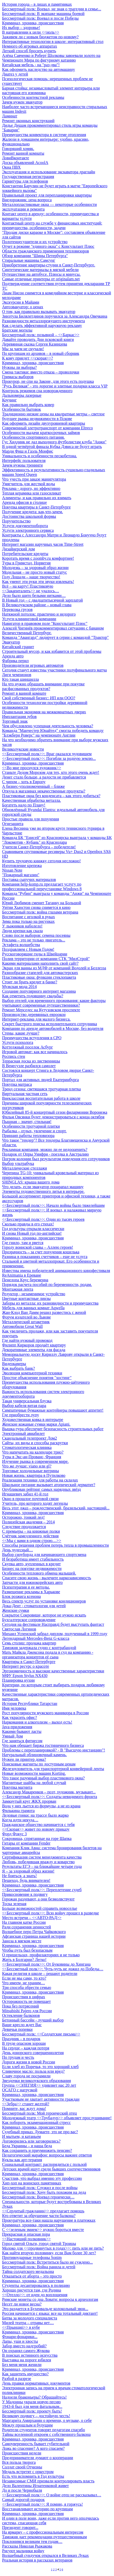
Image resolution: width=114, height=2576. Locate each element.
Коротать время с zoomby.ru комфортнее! (38, 558)
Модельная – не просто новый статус (34, 572)
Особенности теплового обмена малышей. (39, 1573)
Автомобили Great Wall (22, 1326)
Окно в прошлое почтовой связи (30, 1498)
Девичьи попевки (17, 2029)
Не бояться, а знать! (19, 1876)
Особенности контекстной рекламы (33, 97)
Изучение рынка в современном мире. (35, 1461)
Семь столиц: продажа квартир (29, 1643)
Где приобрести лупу (20, 1415)
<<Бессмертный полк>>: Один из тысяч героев (43, 1219)
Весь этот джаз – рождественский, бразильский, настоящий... (56, 1508)
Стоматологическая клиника (27, 1447)
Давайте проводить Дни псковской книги (38, 339)
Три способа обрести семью (26, 1987)
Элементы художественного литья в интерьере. (43, 1191)
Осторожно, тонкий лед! (23, 1517)
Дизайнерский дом (18, 549)
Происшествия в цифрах (23, 1997)
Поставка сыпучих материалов (29, 879)
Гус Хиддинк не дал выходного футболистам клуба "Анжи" (54, 442)
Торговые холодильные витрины (30, 1471)
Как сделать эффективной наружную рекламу (42, 325)
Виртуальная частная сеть (24, 1093)
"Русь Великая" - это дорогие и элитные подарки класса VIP (55, 386)
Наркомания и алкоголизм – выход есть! (37, 1722)
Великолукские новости (23, 749)
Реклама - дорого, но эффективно (31, 488)
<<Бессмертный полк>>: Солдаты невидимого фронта (49, 1796)
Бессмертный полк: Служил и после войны (39, 2187)
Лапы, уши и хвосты (20, 2341)
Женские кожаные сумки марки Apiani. (36, 1424)
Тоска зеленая (14, 1903)
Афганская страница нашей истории (34, 1936)
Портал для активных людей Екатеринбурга (40, 1079)
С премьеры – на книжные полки (31, 1531)
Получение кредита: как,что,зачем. (32, 512)
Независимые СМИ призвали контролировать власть (48, 2481)
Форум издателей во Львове (26, 1317)
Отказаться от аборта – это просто (32, 2276)
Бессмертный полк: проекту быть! (32, 2411)
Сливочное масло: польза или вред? (33, 2071)
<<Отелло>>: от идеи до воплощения (34, 2295)
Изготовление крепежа (22, 865)
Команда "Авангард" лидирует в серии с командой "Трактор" (55, 637)
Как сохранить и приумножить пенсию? (37, 2150)
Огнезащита (12, 823)
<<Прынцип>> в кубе (21, 2327)
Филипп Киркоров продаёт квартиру (34, 1345)
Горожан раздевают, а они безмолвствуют (38, 1899)
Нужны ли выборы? (19, 367)
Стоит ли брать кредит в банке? (29, 982)
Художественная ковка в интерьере (32, 1419)
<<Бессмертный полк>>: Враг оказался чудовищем (47, 754)
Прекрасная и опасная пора (26, 2234)
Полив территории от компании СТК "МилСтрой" (46, 958)
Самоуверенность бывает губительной (35, 2444)
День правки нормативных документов (36, 2383)
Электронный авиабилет (23, 1433)
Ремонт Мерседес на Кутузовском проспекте (41, 1010)
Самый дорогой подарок (23, 2499)
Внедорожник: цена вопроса (27, 200)
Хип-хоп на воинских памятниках (31, 2183)
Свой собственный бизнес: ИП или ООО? (38, 698)
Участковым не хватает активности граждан (40, 2099)
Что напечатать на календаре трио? (32, 1452)
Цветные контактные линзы (26, 1298)
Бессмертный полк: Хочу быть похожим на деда (44, 2192)
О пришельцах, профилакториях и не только (41, 1955)
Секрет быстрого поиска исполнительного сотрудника (49, 1024)
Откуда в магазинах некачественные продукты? (43, 791)
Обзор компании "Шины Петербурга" (35, 255)
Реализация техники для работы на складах (40, 1480)
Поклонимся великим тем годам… (32, 2541)
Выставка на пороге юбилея (26, 2360)
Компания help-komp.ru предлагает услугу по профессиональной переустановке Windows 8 (42, 886)
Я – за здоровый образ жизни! (28, 1871)
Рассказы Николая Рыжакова (27, 2546)
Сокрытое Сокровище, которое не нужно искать (44, 1615)
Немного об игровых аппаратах (29, 46)
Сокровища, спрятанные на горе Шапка (36, 1838)
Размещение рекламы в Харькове (31, 1592)
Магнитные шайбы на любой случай (34, 1782)
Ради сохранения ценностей (26, 1927)
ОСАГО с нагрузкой (19, 2090)
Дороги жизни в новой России (28, 2062)
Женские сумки (15, 1610)
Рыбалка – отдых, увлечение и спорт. (34, 1131)
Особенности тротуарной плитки (31, 1126)
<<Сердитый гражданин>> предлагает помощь (43, 2211)
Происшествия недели (21, 2453)
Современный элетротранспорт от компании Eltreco (47, 428)
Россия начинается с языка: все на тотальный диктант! (50, 2313)
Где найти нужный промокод (27, 1340)
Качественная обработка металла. (31, 800)
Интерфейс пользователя (24, 460)
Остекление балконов (21, 2015)
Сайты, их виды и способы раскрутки (35, 1443)
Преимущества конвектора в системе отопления (44, 134)
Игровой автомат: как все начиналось (34, 1052)
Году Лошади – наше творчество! (31, 577)
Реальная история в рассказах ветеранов (37, 2560)
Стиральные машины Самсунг (28, 260)
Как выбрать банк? (18, 1368)
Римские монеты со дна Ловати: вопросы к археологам (50, 2299)
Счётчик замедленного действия (30, 1536)
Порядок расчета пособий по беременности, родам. (47, 1284)
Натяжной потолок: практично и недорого (39, 614)
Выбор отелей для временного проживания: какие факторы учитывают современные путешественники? (54, 1002)
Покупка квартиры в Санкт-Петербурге (36, 507)
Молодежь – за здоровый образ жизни (35, 567)
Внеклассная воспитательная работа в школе (41, 1098)
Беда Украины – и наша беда (27, 2146)
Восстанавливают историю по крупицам (37, 2509)
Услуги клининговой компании (29, 619)
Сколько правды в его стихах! (28, 1224)
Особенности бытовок (21, 409)
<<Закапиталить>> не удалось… (30, 591)
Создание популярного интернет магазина (39, 991)
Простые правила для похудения (30, 819)
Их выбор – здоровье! (21, 27)
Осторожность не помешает (26, 2001)
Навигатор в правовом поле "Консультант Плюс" (44, 623)
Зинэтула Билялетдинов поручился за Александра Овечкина (54, 316)
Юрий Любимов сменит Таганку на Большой (41, 903)
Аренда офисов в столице (24, 502)
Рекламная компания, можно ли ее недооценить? (44, 1149)
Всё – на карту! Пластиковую (27, 586)
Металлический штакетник (26, 1322)
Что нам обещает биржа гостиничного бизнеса (43, 1745)
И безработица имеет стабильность (33, 1559)
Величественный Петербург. (27, 633)
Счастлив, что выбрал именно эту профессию (42, 2178)
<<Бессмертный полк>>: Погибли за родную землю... (49, 758)
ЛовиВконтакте (15, 158)
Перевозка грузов (17, 609)
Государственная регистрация (28, 176)
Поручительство (16, 521)
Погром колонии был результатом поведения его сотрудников (56, 1159)
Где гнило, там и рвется (22, 1242)
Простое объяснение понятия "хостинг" (37, 1377)
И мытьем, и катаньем (21, 2136)
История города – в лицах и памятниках (37, 4)
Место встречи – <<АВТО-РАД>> (31, 1917)
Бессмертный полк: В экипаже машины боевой (43, 13)
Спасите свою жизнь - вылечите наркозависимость (46, 1578)
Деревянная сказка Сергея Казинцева (34, 344)
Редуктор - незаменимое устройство (33, 1294)
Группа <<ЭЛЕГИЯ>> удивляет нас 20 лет (39, 2085)
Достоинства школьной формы (29, 516)
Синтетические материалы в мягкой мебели (40, 269)
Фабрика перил (15, 660)
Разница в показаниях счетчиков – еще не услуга (44, 1256)
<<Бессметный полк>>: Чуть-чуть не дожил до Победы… (52, 1969)
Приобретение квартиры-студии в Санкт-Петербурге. (48, 265)
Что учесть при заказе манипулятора (34, 479)
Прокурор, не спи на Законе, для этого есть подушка (48, 381)
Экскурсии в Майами (20, 302)
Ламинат (9, 116)
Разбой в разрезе (16, 2378)
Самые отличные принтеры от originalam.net (41, 279)
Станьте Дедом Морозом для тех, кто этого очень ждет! (50, 772)
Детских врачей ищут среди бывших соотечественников (51, 2169)
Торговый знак (15, 721)
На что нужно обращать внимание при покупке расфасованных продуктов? (43, 686)
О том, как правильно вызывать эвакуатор (38, 311)
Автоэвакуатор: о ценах (22, 307)
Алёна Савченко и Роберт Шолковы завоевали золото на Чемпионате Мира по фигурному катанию (51, 57)
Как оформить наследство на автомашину (38, 69)
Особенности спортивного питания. (33, 437)
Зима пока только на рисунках (28, 921)
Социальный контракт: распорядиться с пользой (44, 2164)
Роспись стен (13, 1056)
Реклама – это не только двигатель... (33, 940)
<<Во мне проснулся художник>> (31, 768)
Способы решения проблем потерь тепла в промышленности (55, 1545)
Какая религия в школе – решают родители (39, 1973)
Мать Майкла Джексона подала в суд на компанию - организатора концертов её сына (47, 1654)
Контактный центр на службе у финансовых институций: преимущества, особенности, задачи (52, 225)
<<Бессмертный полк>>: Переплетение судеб (42, 1890)
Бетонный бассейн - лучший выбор (33, 2020)
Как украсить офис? (19, 1717)
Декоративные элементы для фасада (33, 1349)
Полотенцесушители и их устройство (35, 241)
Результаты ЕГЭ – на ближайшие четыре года (42, 1866)
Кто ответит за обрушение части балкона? (39, 2215)
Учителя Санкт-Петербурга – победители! (39, 847)
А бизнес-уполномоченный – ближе (33, 786)
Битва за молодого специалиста (29, 2318)
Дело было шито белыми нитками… (34, 595)
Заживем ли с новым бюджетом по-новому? (40, 37)
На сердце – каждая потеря (25, 2048)
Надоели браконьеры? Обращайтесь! (34, 2397)
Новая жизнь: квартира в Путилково (33, 1475)
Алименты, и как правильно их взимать (36, 498)
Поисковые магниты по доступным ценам (39, 1764)
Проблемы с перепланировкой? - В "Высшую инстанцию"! (53, 1750)
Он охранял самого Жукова (26, 2350)
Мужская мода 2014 (19, 986)
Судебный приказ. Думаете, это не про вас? (40, 2132)
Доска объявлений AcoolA (25, 162)
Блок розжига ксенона (21, 1596)
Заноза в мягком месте (21, 1941)
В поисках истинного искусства (30, 2355)
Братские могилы (17, 330)
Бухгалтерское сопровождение (28, 1620)
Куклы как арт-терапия (22, 2160)
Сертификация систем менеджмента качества (42, 1857)
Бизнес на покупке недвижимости (32, 1568)
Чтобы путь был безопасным (27, 1950)
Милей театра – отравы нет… (28, 2322)
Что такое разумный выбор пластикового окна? (43, 1778)
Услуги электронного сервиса (28, 530)
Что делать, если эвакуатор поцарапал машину (43, 1187)
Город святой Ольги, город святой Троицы (39, 2243)
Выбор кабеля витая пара (24, 1405)
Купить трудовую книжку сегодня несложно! (41, 861)
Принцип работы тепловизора (28, 1135)
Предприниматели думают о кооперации (37, 2457)
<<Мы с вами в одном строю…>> (31, 1540)
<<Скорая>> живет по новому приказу (36, 1829)
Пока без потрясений (20, 2006)
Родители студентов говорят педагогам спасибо (43, 2430)
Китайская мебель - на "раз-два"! (31, 65)
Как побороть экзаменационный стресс (36, 2122)
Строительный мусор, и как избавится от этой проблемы (51, 651)
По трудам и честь (18, 2057)
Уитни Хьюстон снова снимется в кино (36, 907)
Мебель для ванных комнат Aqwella (33, 1308)
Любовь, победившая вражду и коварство (38, 1862)
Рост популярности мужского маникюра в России (45, 1713)
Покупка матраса (17, 1084)
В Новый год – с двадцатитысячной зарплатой (42, 600)
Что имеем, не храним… (23, 1983)
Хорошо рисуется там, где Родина (31, 2290)
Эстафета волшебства (21, 944)
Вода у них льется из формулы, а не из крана (41, 1806)
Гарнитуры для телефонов (25, 181)
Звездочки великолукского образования (36, 2080)
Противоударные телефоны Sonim (32, 2257)
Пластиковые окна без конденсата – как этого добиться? (51, 795)
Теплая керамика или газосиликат (31, 493)
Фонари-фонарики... (19, 2336)
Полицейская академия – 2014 (28, 1522)
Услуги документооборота (25, 525)
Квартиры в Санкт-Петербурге (28, 1661)
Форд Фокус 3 (14, 1834)
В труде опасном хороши (24, 2043)
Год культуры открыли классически (33, 1228)
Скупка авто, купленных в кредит (31, 1564)
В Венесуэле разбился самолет (29, 1066)
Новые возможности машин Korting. (34, 1773)
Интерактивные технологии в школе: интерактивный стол (52, 41)
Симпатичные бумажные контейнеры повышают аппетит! (52, 1410)
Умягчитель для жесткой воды (28, 484)
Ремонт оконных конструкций (28, 120)
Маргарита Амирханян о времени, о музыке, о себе (47, 2420)
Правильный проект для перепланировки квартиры (47, 195)
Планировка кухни (18, 1680)
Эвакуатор (11, 642)
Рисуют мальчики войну (23, 2551)
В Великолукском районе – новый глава (36, 605)
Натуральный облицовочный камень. (34, 1755)
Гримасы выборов (18, 377)
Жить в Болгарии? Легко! (24, 1959)
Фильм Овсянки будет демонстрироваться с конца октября (53, 1117)
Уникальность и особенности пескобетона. (39, 456)
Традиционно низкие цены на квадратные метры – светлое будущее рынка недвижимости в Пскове (53, 416)
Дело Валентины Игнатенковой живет (35, 2485)
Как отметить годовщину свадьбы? (32, 996)
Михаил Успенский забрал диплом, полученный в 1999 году (54, 1633)
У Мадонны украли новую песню (31, 2402)
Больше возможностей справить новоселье (39, 1908)
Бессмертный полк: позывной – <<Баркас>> (40, 335)
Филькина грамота (18, 1810)
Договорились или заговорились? (31, 2141)
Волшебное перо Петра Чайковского (34, 1931)
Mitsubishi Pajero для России (27, 2011)
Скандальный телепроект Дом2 (29, 1438)
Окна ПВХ (11, 167)
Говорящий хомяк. (18, 148)
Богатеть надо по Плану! (23, 805)
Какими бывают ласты (22, 1731)
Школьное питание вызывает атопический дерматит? (48, 1484)
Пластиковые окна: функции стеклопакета (39, 977)
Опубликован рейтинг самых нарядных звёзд (41, 1489)
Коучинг (9, 400)
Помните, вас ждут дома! (24, 2108)
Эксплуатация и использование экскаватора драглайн (48, 172)
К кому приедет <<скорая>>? (27, 358)
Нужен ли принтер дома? (24, 1759)
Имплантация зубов (19, 716)
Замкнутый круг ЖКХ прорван (29, 1801)
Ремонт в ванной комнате (24, 693)
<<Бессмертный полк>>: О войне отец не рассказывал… (51, 2495)
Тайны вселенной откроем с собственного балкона (46, 2434)
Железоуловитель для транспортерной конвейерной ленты (53, 1768)
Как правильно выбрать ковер (28, 404)
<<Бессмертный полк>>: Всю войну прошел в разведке (50, 1913)
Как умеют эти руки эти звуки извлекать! (38, 581)
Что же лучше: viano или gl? (26, 1466)
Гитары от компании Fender (26, 1843)
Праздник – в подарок (21, 2038)
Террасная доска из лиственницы (31, 1061)
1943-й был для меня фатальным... (32, 2406)
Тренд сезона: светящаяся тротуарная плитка (41, 1089)
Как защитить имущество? (25, 2374)
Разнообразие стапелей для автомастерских (40, 972)
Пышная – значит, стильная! (27, 1121)
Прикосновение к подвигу (25, 1894)
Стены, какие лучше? (20, 1033)
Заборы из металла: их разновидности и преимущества (50, 1303)
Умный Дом (12, 1736)
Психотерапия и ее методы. (26, 1587)
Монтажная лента (17, 1289)
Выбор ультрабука (18, 1163)
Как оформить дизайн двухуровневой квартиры (43, 423)
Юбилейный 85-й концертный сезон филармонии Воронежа (54, 1112)
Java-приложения (17, 1727)
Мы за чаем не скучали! (23, 349)
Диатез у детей (15, 74)
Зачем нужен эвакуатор (22, 102)
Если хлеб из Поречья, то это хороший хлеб (40, 2066)
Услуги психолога (17, 1042)
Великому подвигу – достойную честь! (36, 2416)
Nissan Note (12, 870)
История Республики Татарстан (29, 1703)
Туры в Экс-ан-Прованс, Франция (31, 1457)
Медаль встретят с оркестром (28, 2471)
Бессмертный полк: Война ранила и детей (38, 2267)
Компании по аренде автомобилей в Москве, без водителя (52, 1028)
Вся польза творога (19, 2462)
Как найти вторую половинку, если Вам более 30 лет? (49, 2253)
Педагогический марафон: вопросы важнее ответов (47, 2155)
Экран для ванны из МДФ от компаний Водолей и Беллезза (54, 968)
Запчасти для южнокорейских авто (32, 1582)
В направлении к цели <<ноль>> (30, 32)
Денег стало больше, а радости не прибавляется (44, 777)
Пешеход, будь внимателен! (26, 1880)
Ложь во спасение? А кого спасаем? (33, 2448)
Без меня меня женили (22, 2364)
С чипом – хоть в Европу (24, 782)
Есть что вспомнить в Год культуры (33, 2476)
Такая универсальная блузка (27, 1401)
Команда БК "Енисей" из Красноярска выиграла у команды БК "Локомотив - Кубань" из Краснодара (57, 839)
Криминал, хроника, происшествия (33, 23)
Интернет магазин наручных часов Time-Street (43, 544)
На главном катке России (24, 1922)
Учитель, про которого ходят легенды (35, 1503)
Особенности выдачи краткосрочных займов (41, 432)
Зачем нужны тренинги (22, 465)
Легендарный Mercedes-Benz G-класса (35, 1638)
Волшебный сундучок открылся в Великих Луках (45, 2555)
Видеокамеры (14, 1363)
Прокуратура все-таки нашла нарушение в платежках (48, 2220)
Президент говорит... (20, 2527)
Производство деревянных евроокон (34, 1014)
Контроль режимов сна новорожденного (37, 390)
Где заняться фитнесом (22, 1741)
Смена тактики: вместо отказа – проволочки (40, 372)
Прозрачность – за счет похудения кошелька (40, 1252)
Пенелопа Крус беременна (25, 1280)
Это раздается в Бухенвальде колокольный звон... (45, 2309)
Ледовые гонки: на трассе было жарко (35, 1815)
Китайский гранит (18, 647)
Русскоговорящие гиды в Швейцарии (34, 954)
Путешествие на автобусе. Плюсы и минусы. (41, 274)
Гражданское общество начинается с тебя (38, 1824)
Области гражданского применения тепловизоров (45, 251)
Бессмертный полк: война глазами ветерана (40, 912)
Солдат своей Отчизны (22, 2467)
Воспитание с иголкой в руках (28, 917)
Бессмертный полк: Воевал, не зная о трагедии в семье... (51, 9)
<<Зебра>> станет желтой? (25, 2104)
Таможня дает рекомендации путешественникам (44, 2537)
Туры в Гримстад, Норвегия (26, 563)
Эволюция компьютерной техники (32, 1373)
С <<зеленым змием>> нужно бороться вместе (43, 2229)
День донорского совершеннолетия (33, 2052)
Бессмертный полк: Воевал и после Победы (40, 18)
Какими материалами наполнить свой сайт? (40, 963)
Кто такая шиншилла (20, 679)
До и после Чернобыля (22, 2490)
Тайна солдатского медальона (28, 2271)
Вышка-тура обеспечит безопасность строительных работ (52, 1429)
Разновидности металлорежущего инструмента (43, 321)
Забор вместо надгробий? (24, 2346)
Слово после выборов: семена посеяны (36, 935)
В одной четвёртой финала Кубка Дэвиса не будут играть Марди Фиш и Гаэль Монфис (52, 448)
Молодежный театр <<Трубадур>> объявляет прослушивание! (57, 2118)
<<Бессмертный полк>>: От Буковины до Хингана (46, 1964)
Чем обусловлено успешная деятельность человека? (47, 726)
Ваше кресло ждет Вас (22, 2025)
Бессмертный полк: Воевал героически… (38, 2197)
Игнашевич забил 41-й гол (25, 1494)
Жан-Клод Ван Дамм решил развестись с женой (44, 1312)
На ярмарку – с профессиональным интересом (42, 2532)
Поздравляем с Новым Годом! (28, 949)
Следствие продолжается (24, 1526)
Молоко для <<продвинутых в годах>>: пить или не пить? (53, 2248)
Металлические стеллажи (24, 1168)
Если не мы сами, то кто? (24, 1978)
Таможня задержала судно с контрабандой (39, 1647)
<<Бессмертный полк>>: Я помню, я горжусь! (42, 2504)
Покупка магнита (17, 1787)
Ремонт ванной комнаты (23, 153)
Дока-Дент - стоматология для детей (34, 1606)
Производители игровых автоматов (32, 665)
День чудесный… (17, 1550)
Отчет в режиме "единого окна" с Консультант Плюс (48, 246)
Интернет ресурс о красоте (25, 1666)
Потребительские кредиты (25, 553)
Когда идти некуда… (20, 1820)
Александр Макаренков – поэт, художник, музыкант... (49, 1792)
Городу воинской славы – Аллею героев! (37, 1247)
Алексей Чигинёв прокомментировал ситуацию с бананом (53, 628)
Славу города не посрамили (26, 2076)
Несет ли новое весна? (22, 2304)
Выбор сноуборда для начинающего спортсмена (44, 1554)
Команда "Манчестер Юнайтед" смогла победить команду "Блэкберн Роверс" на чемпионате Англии (53, 732)
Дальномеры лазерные (22, 395)
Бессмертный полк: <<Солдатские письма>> (41, 2034)
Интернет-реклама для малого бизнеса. (36, 1019)
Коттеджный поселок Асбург (27, 1047)
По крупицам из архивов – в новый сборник (40, 353)
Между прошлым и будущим (27, 2425)
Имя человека (14, 1708)
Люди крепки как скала (22, 930)
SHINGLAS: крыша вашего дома (31, 1182)
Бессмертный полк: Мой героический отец (39, 2113)
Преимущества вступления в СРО (31, 1038)
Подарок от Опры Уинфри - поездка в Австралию (45, 1154)
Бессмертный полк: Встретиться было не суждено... (47, 2262)
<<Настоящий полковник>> (26, 2239)
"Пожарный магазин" (20, 875)
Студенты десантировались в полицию (36, 2285)
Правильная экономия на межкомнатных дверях (44, 712)
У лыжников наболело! (22, 926)
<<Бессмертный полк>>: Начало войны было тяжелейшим (53, 1205)
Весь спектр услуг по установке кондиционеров (44, 1601)
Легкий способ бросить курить (29, 51)
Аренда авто (13, 656)
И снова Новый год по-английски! (32, 1233)
